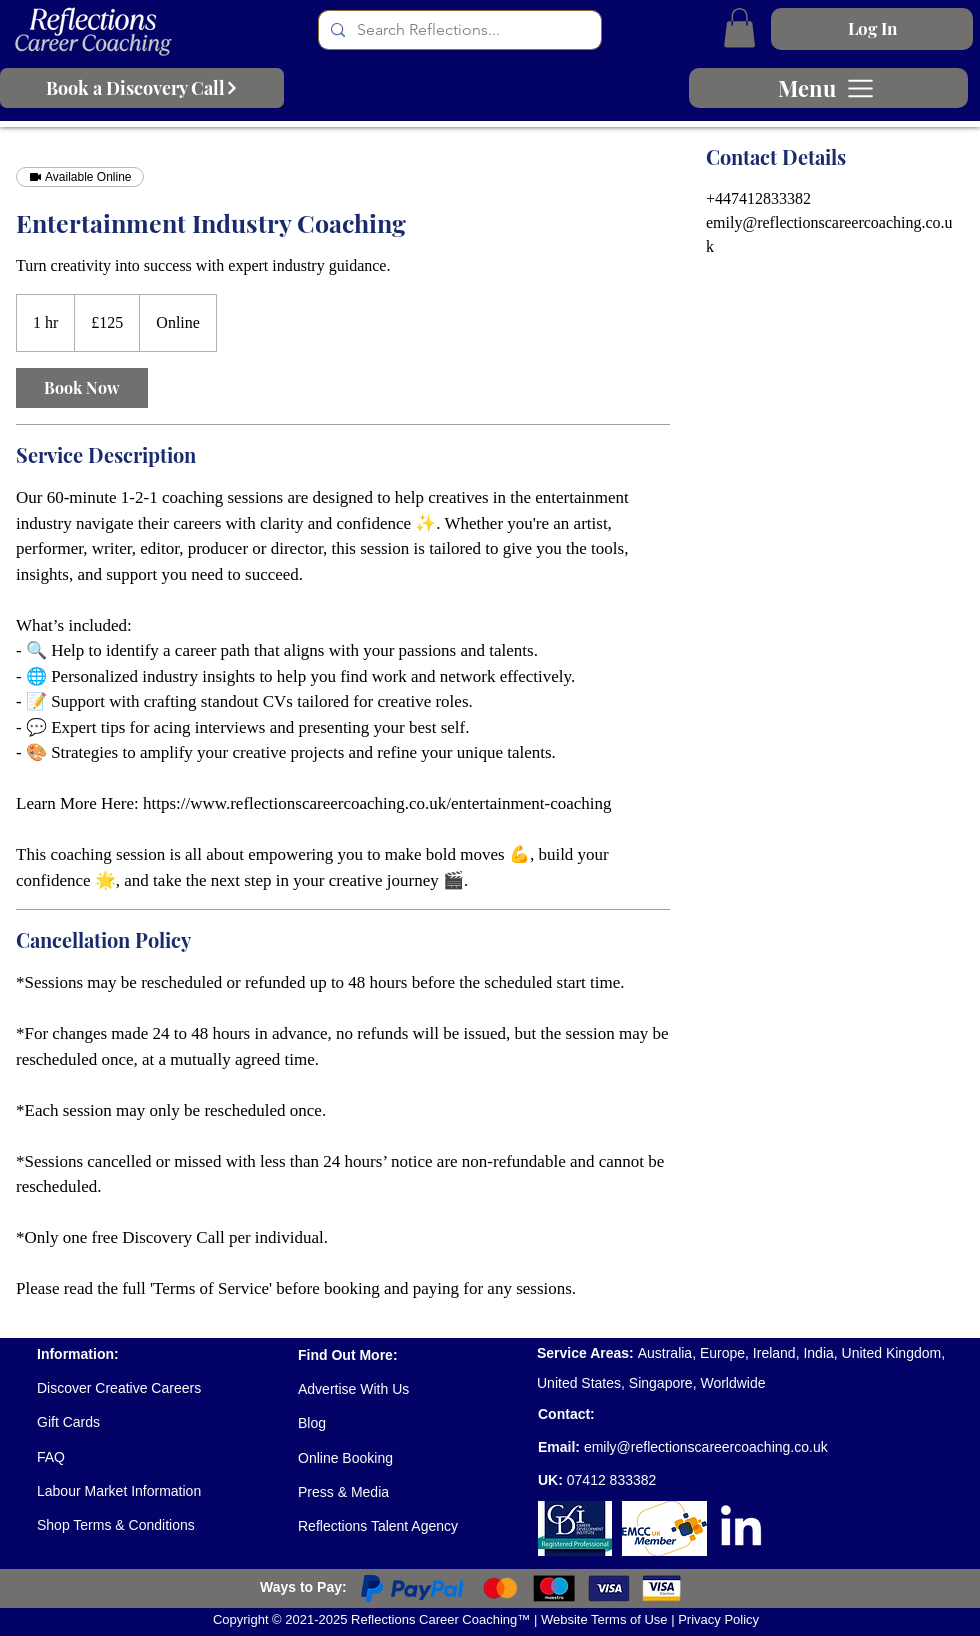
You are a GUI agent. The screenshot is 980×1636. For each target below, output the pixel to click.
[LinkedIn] (741, 1529)
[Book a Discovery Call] (142, 88)
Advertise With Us (353, 1389)
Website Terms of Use (606, 1619)
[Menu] (828, 88)
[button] (739, 27)
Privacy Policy (718, 1619)
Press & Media (343, 1492)
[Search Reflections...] (458, 30)
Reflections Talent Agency (378, 1526)
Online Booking (345, 1458)
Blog (312, 1423)
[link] (82, 388)
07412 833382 (612, 1480)
